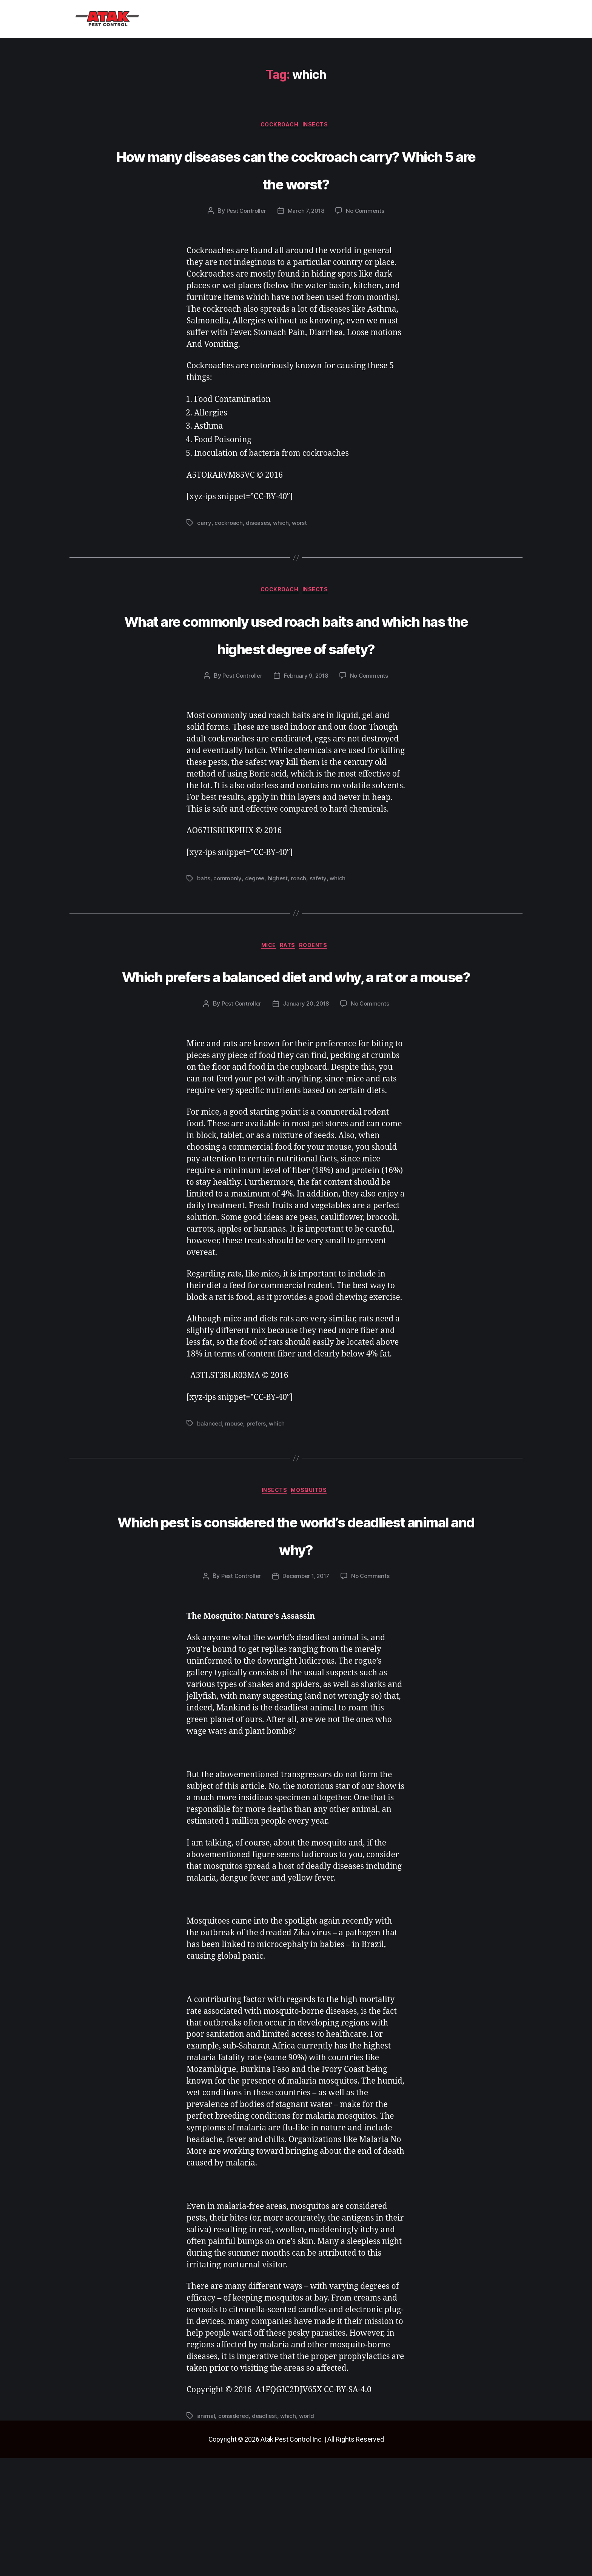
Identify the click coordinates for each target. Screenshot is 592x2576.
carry (204, 552)
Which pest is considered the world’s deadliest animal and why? (296, 1637)
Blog (277, 19)
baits (204, 937)
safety (320, 937)
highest (279, 937)
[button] (217, 19)
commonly (228, 937)
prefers (258, 1512)
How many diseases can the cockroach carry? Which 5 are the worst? (296, 183)
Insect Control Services (218, 19)
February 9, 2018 (306, 734)
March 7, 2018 (306, 240)
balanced (210, 1512)
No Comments (367, 240)
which (282, 552)
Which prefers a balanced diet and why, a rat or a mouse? (296, 1048)
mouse (235, 1512)
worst (302, 552)
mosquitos (313, 1580)
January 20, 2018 (306, 1092)
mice (265, 1006)
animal (206, 2534)
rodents (320, 1006)
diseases (259, 552)
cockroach (279, 126)
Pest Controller (244, 240)
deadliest (266, 2534)
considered (234, 2534)
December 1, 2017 (306, 1694)
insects (320, 126)
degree (255, 937)
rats (289, 1006)
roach (301, 937)
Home (156, 19)
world (309, 2534)
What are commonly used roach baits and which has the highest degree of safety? (296, 677)
